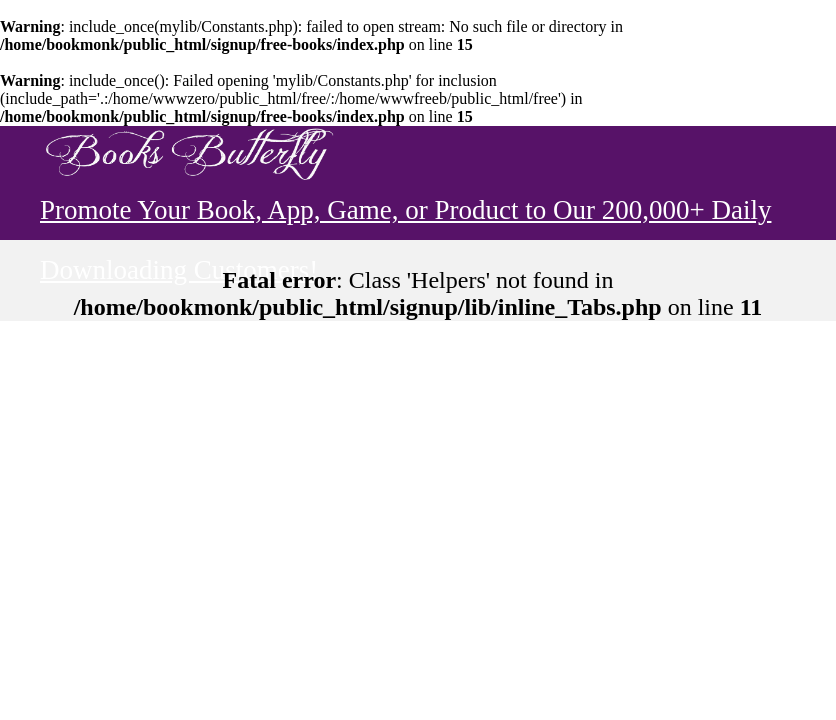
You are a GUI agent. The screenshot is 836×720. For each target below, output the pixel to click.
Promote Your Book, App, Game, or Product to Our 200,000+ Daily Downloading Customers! (405, 217)
